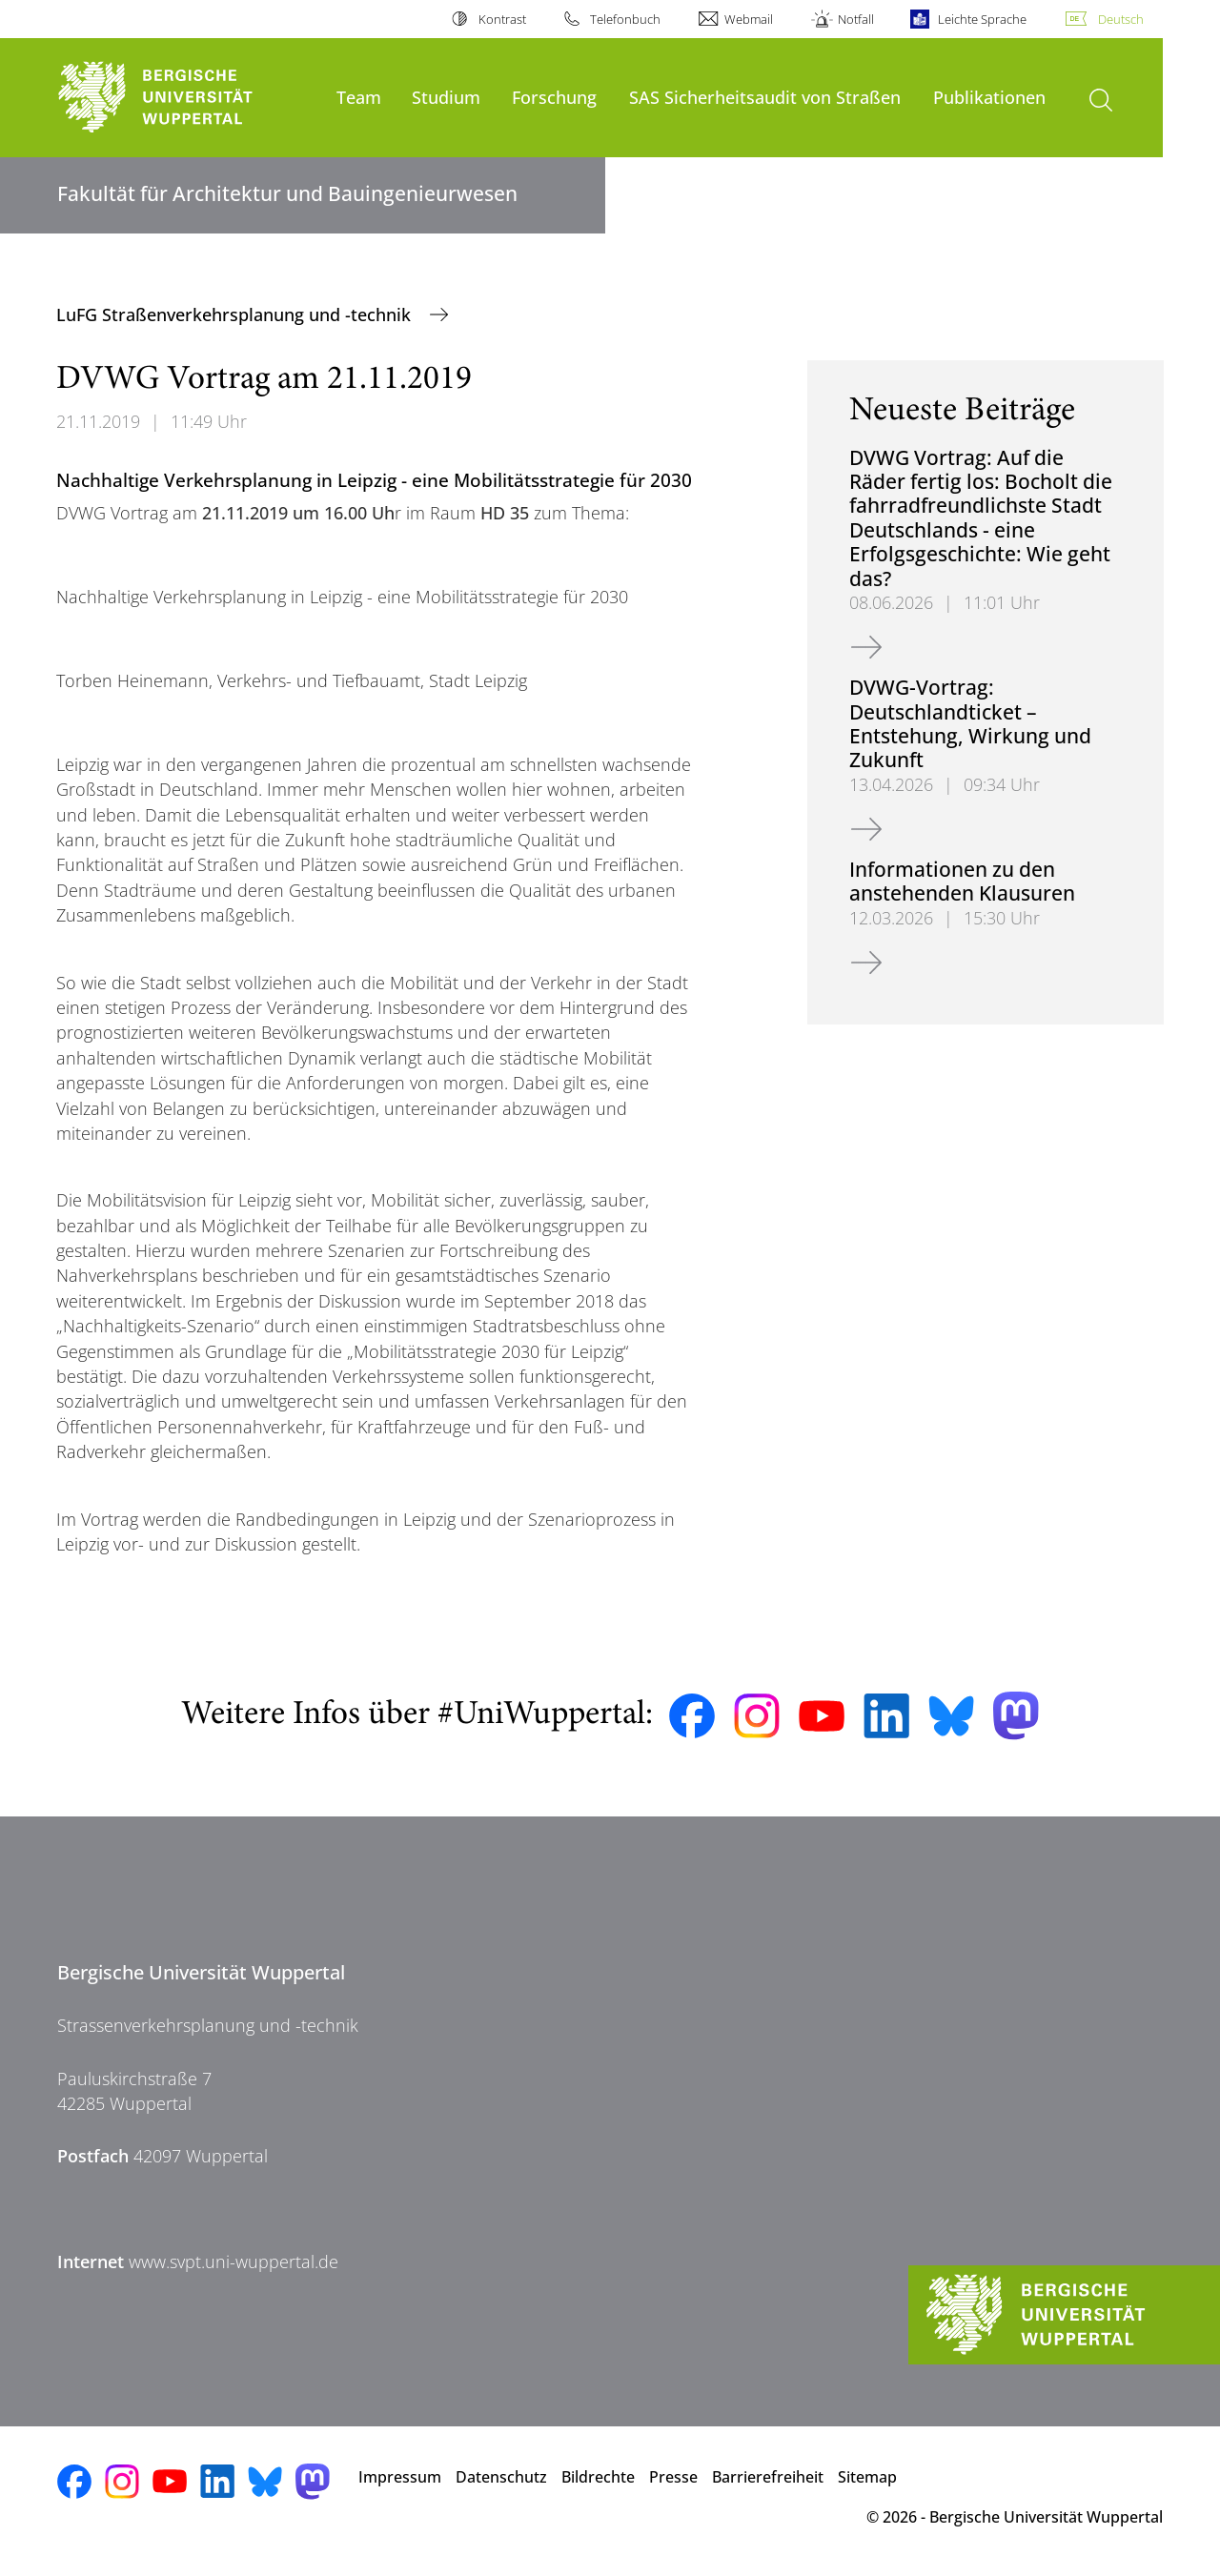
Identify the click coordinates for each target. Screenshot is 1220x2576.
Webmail (748, 19)
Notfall (856, 19)
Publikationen (989, 97)
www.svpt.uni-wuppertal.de (233, 2261)
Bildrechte (598, 2476)
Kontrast (502, 19)
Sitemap (867, 2476)
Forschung (554, 97)
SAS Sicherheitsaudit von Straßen (765, 97)
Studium (446, 97)
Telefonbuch (625, 19)
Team (358, 97)
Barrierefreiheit (768, 2476)
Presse (673, 2476)
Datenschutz (501, 2476)
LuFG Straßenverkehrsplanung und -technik (236, 314)
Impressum (399, 2476)
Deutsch (1121, 19)
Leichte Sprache (982, 19)
